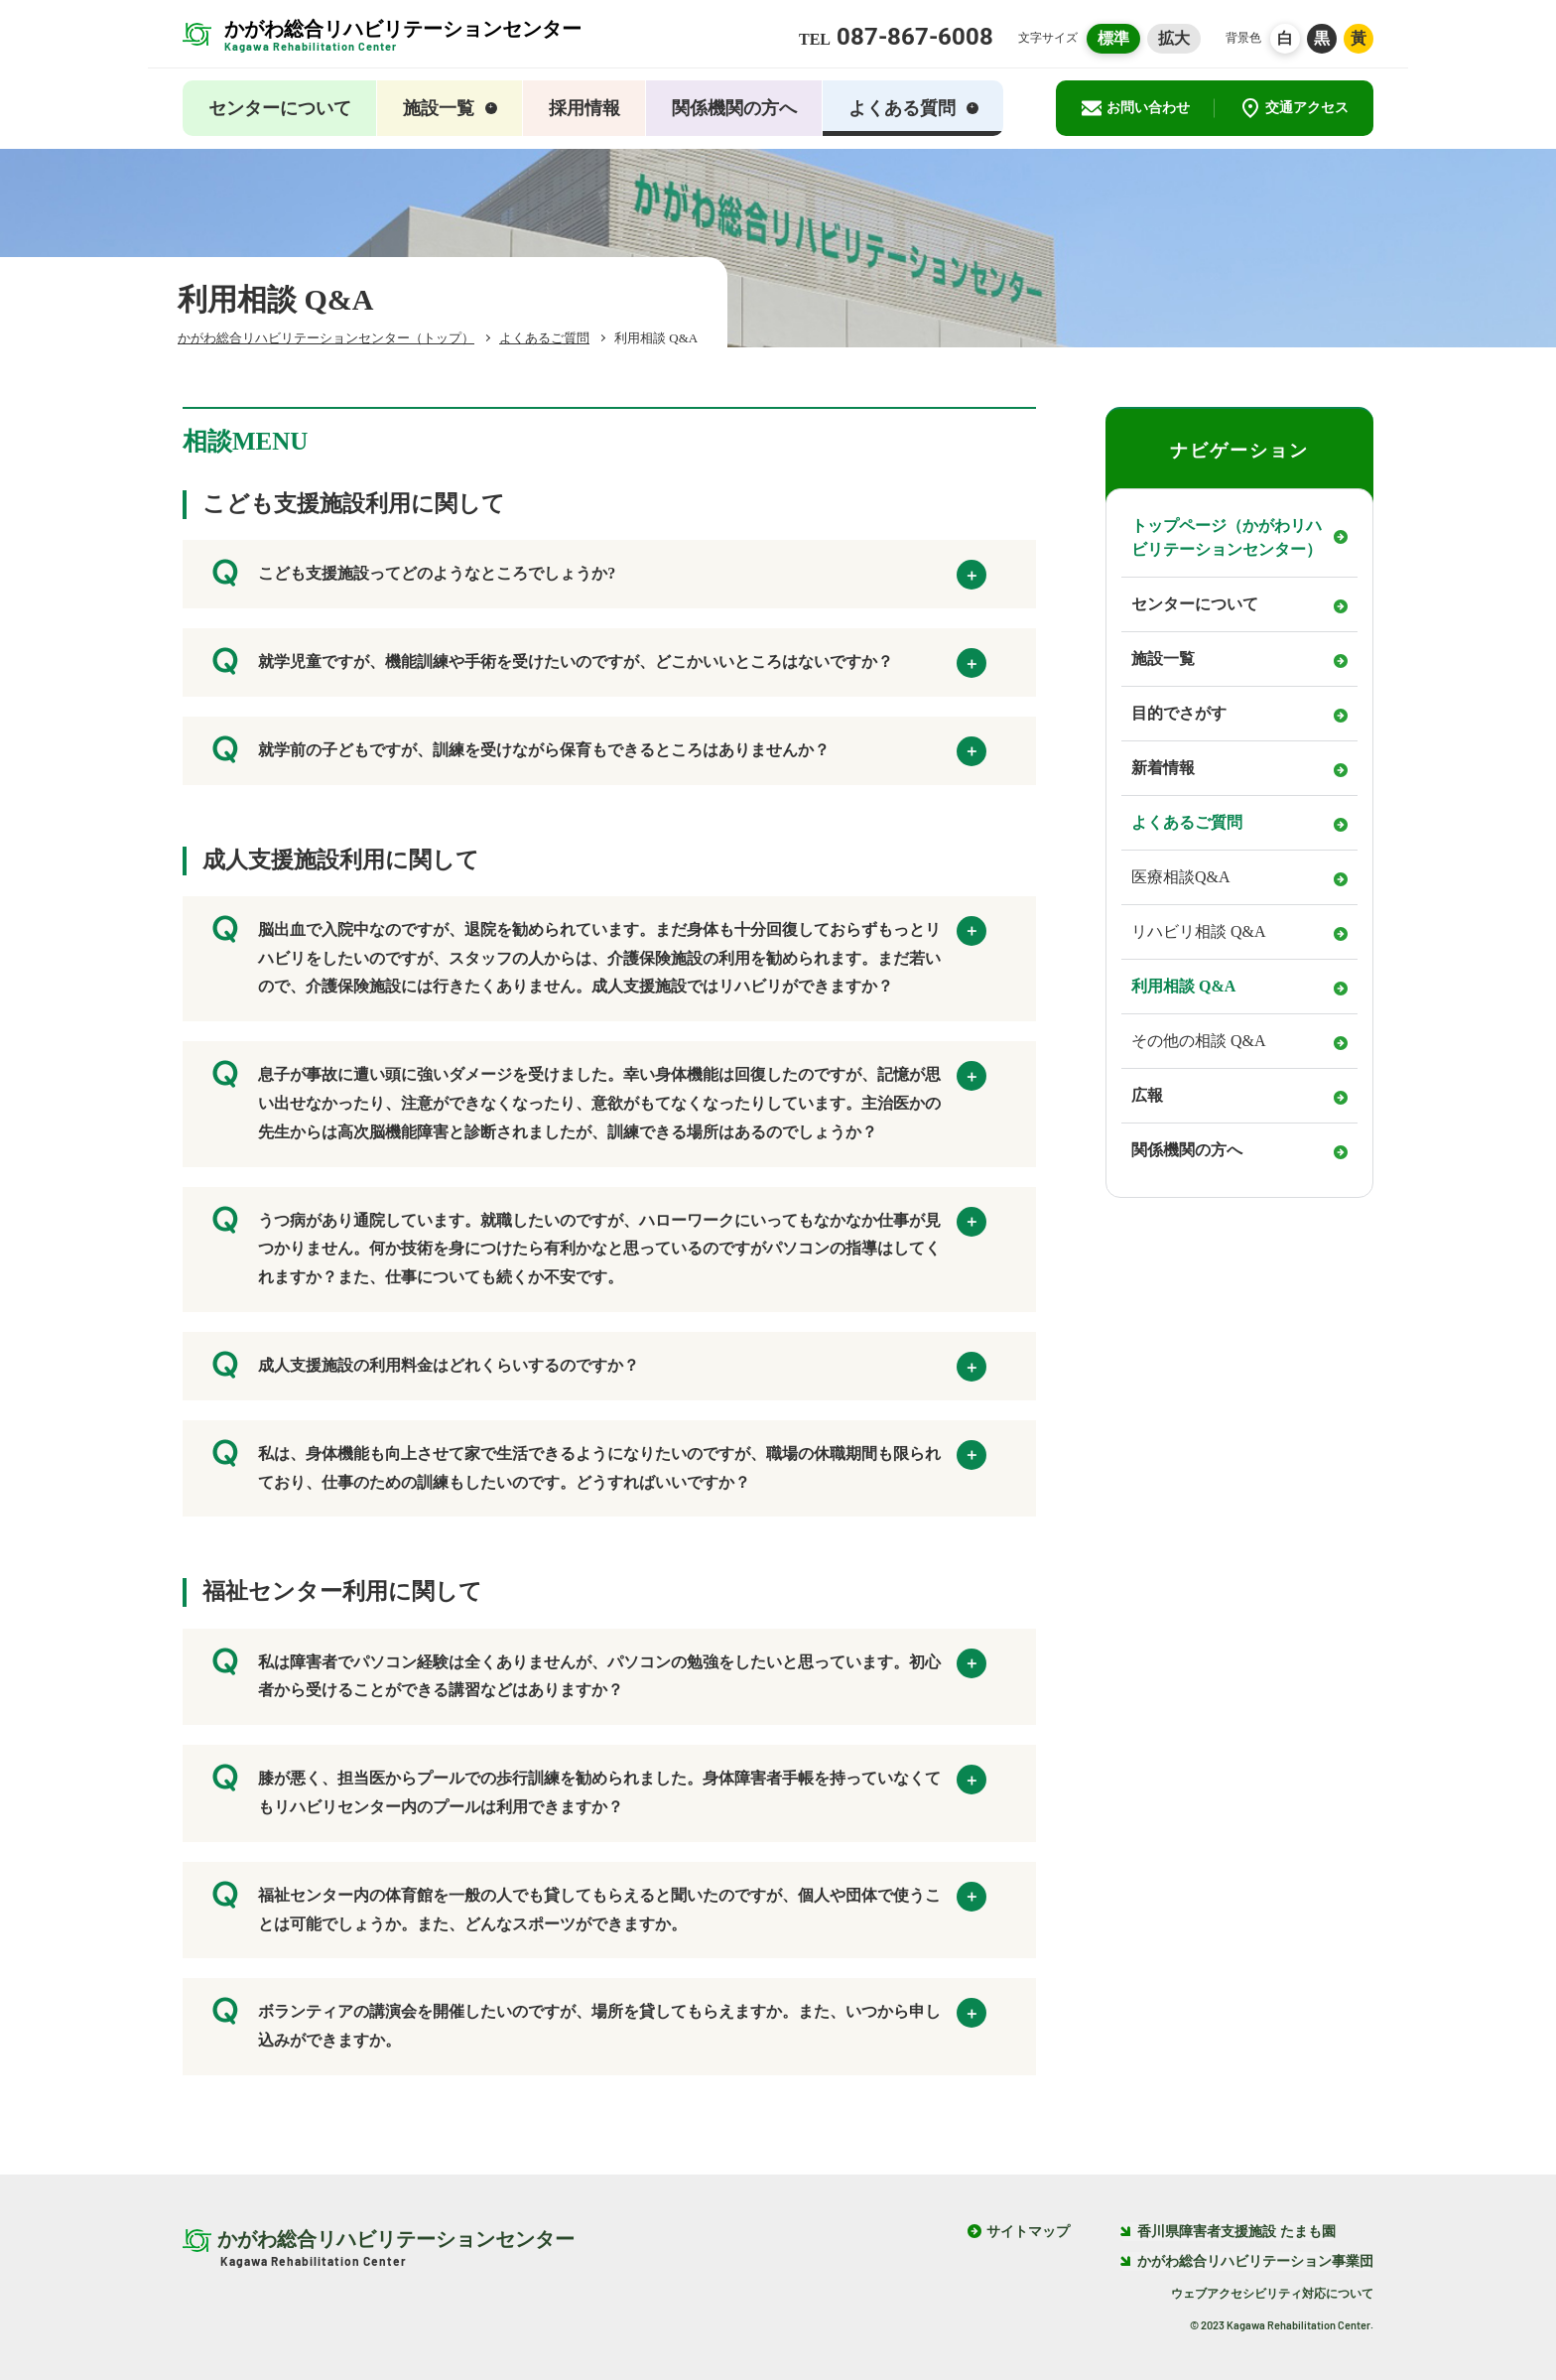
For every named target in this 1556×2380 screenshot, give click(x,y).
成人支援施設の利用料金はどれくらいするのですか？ (599, 1369)
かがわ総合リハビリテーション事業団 (1246, 2261)
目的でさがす (1179, 713)
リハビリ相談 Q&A (1198, 931)
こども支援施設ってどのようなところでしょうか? (599, 577)
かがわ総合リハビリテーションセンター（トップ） (326, 338)
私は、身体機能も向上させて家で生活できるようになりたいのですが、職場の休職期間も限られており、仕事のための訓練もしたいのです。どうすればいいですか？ (599, 1465)
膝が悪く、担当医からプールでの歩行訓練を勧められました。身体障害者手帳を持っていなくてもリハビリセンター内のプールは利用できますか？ (599, 1789)
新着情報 (1163, 767)
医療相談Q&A (1181, 876)
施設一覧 (450, 108)
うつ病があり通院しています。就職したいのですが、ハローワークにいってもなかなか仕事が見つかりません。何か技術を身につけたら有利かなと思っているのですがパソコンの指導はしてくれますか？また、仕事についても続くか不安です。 (599, 1246)
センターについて (279, 108)
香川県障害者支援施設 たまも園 (1227, 2231)
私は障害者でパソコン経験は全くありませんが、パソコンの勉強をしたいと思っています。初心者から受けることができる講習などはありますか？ (599, 1673)
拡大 (1174, 38)
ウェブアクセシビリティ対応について (1272, 2294)
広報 (1147, 1095)
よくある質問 (913, 108)
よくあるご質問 (1186, 822)
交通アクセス (1294, 108)
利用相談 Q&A (1183, 986)
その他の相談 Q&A (1198, 1040)
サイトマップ (1028, 2231)
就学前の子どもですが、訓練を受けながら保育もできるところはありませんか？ (599, 754)
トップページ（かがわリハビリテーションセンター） (1226, 537)
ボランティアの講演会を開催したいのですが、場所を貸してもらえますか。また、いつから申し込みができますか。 (599, 2023)
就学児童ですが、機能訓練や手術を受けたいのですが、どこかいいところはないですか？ (599, 666)
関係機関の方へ (734, 108)
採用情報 (584, 108)
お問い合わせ (1136, 108)
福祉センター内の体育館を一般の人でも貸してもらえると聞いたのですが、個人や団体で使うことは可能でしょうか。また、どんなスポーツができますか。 (599, 1906)
